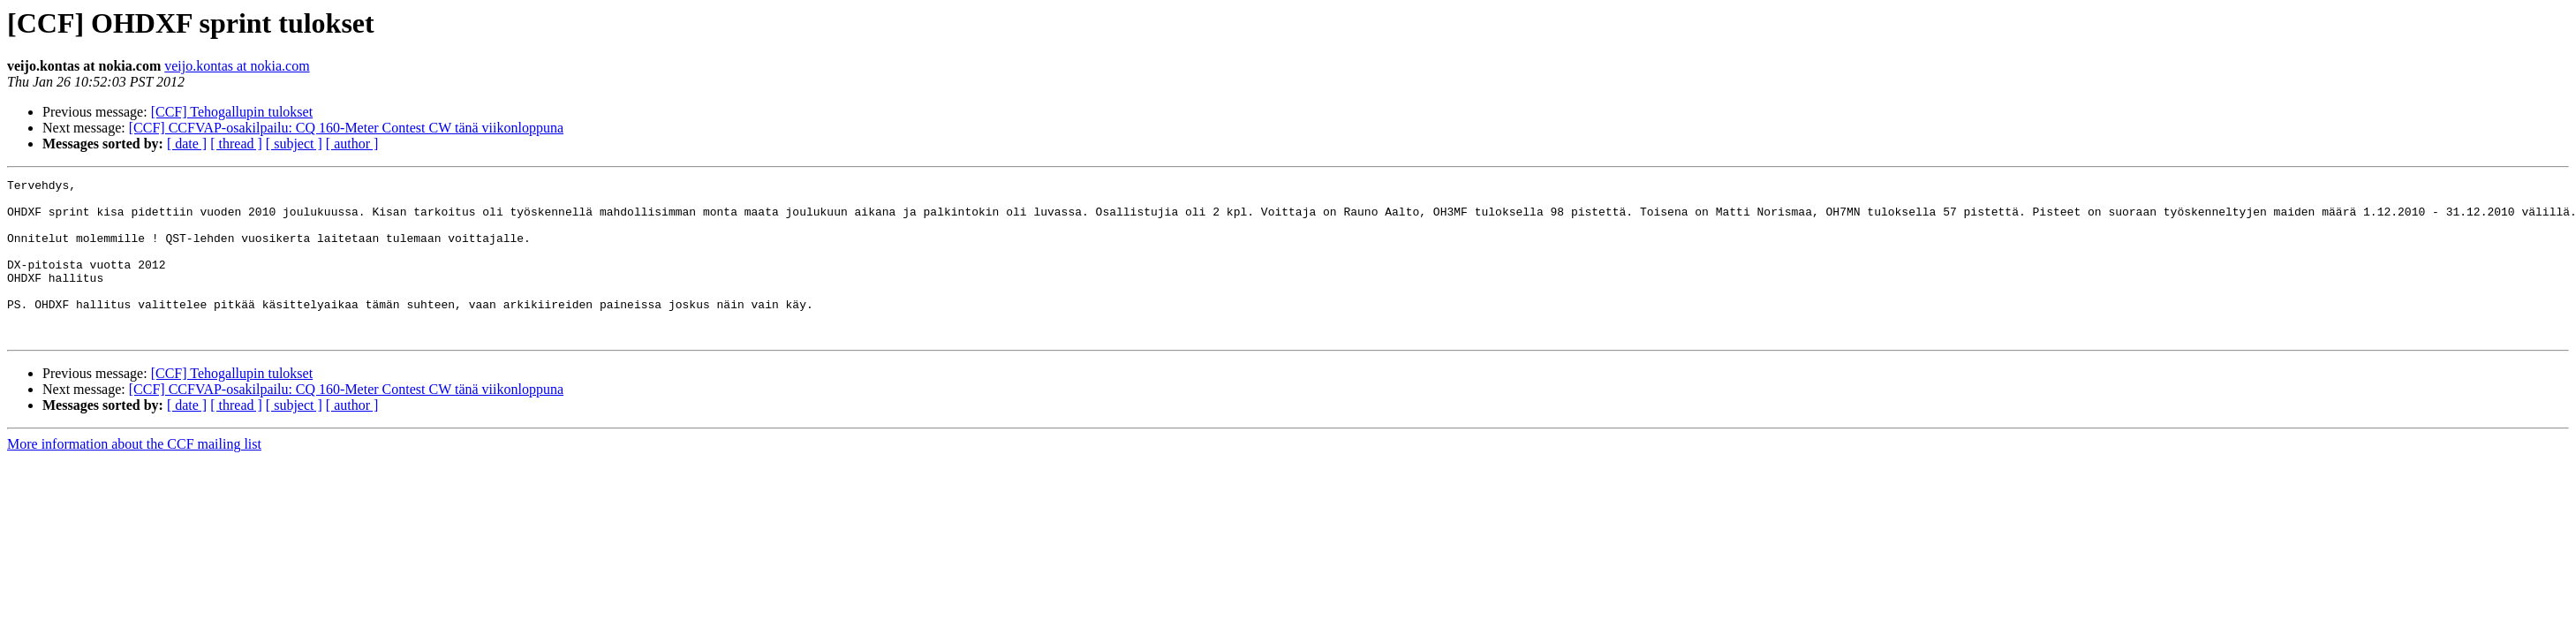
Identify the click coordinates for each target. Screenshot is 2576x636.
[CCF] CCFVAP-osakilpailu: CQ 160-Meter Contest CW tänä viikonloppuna (346, 127)
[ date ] (187, 143)
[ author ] (352, 143)
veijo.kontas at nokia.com (236, 65)
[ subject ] (294, 143)
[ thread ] (236, 143)
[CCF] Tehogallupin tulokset (232, 111)
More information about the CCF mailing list (134, 475)
